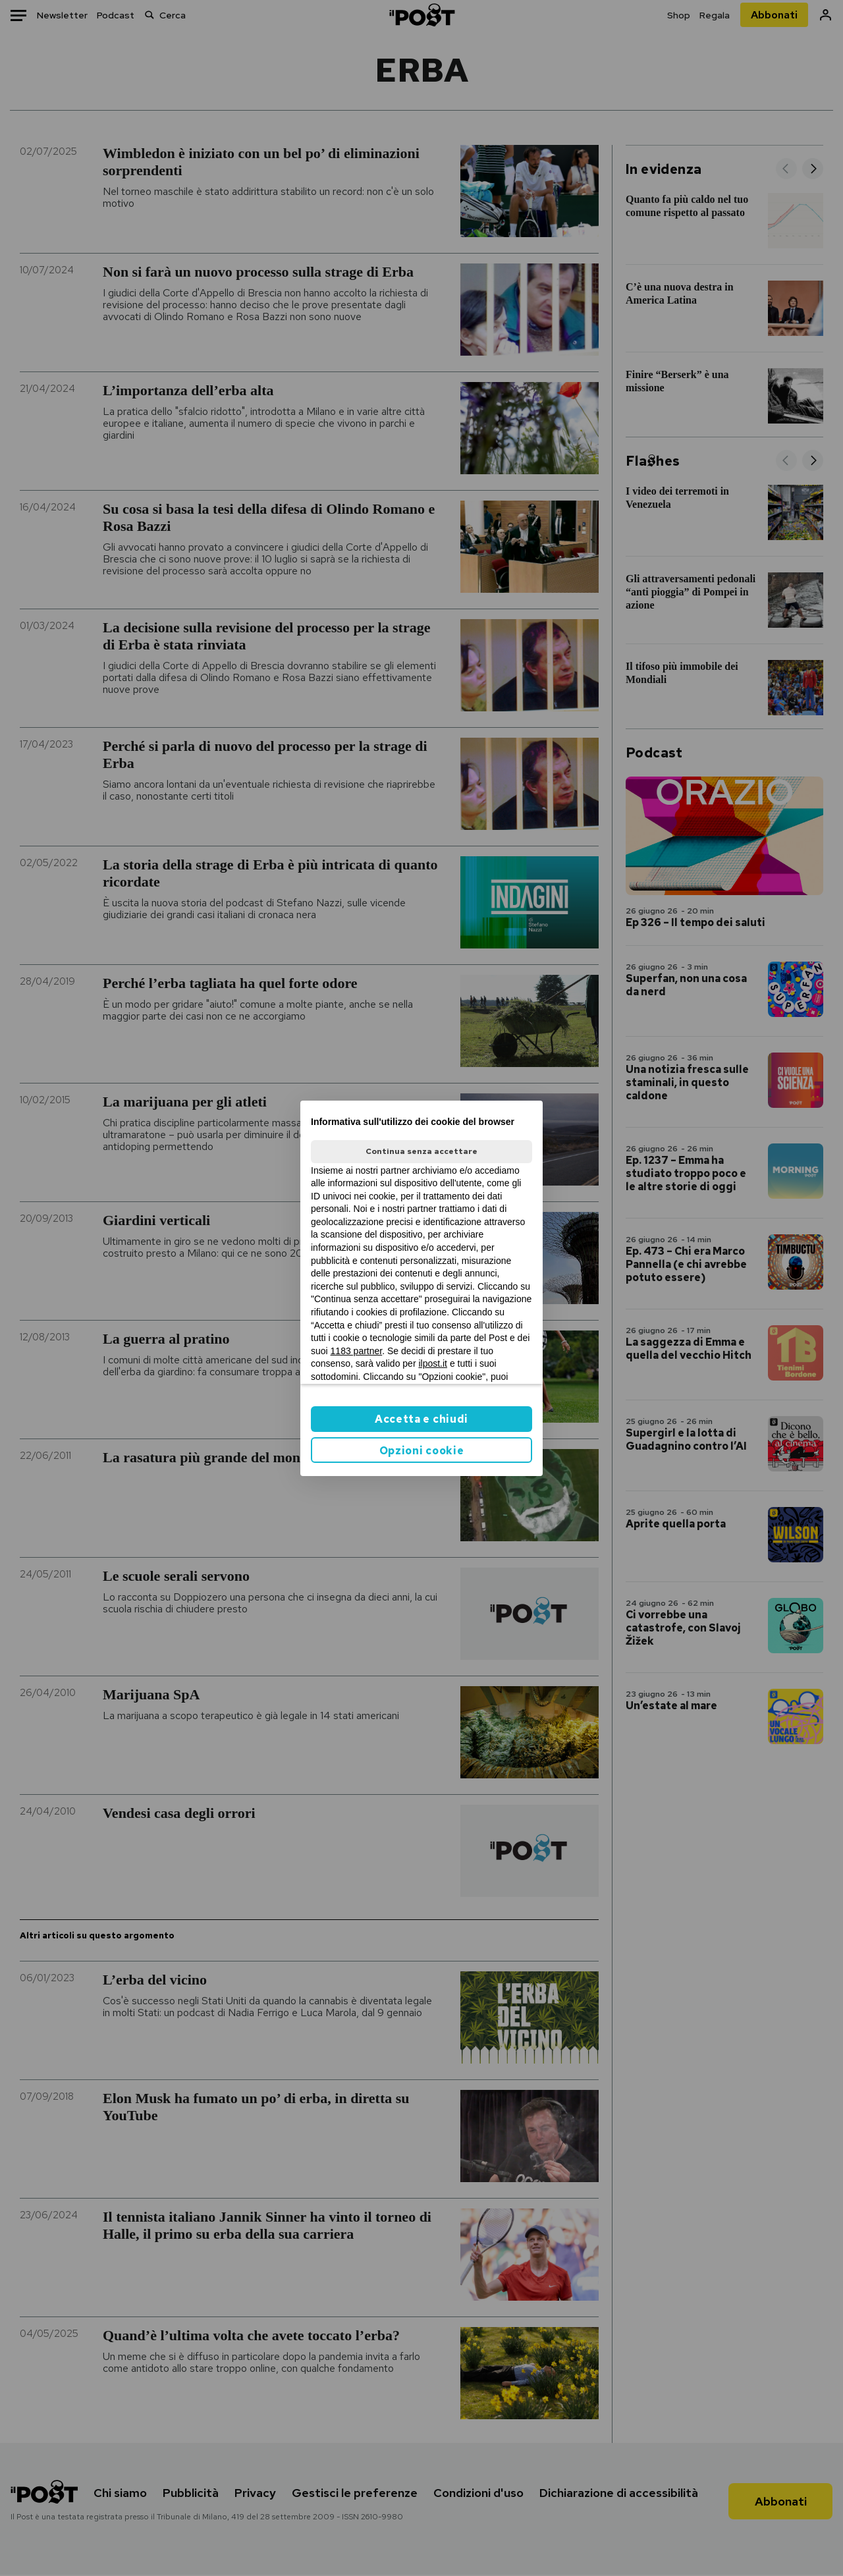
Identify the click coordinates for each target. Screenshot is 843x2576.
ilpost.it (432, 1363)
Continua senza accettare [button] (421, 1151)
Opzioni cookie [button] (421, 1451)
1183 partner (357, 1351)
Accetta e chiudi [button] (421, 1419)
